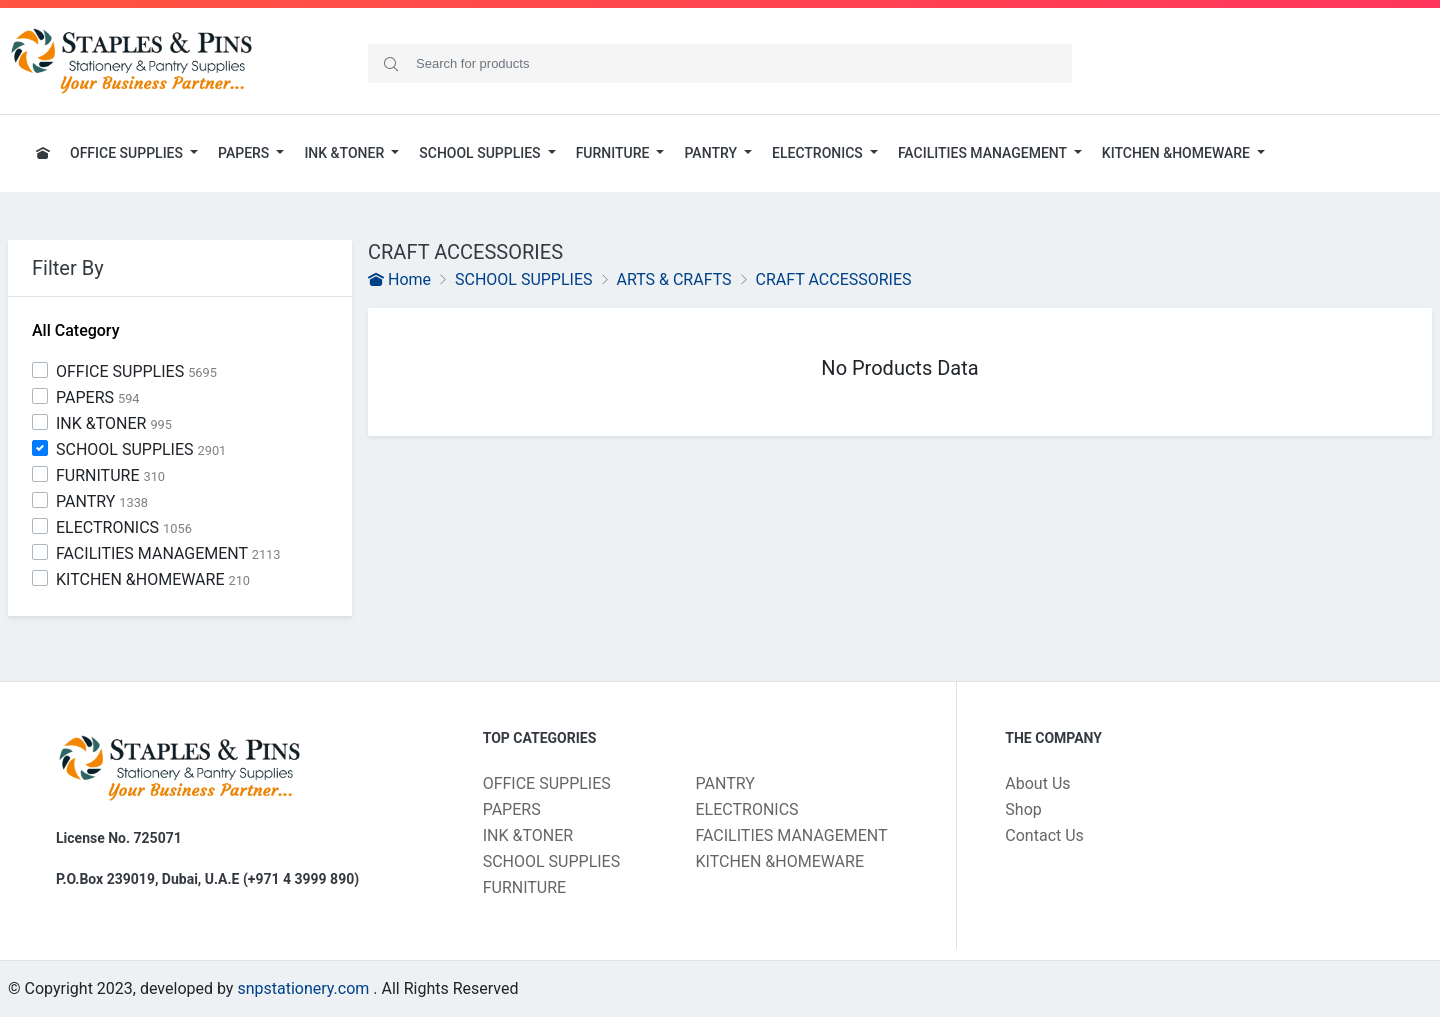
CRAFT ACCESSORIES (834, 279)
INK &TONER (114, 423)
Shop (1023, 809)
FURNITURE (110, 475)
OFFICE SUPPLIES (136, 371)
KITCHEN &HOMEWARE (153, 579)
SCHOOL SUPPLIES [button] (481, 153)
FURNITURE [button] (614, 153)
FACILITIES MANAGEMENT (168, 553)
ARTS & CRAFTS (673, 279)
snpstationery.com (303, 988)
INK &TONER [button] (345, 153)
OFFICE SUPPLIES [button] (128, 153)
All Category (76, 330)
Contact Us (1044, 835)
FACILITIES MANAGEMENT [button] (984, 153)
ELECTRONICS (124, 527)
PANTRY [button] (712, 153)
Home (399, 279)
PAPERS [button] (245, 153)
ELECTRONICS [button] (819, 153)
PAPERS (98, 397)
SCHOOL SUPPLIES (141, 449)
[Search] (720, 63)
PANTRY (102, 501)
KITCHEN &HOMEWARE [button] (1178, 153)
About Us (1037, 783)
